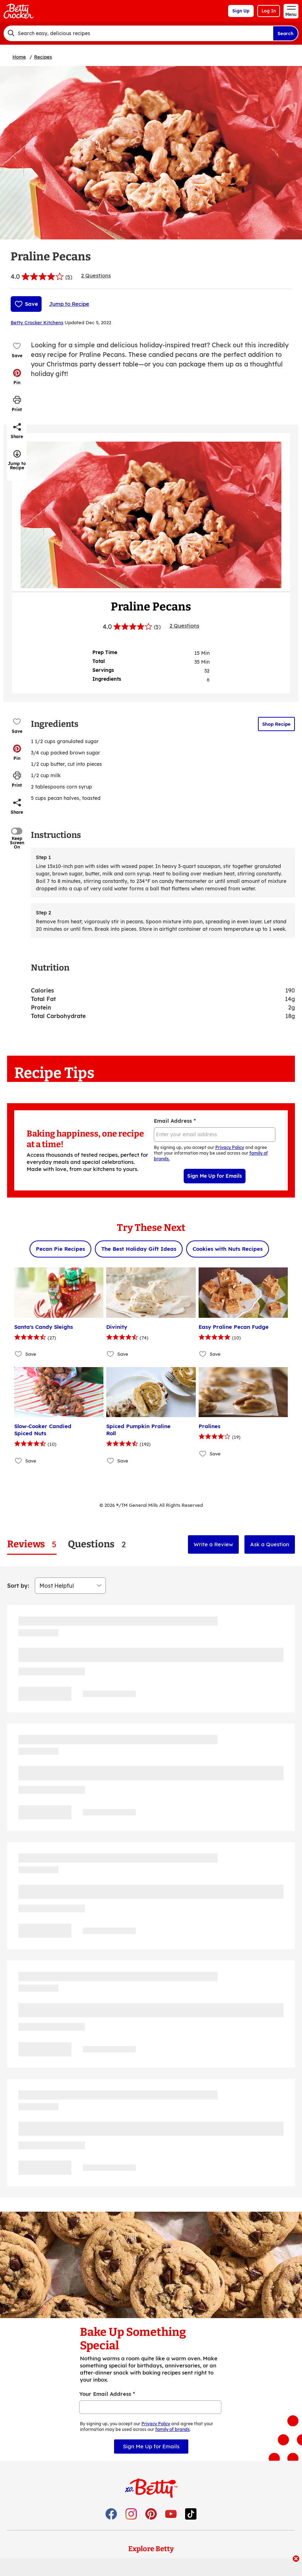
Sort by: (18, 1585)
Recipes (43, 57)
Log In (268, 10)
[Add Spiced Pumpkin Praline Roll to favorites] (110, 1460)
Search (285, 33)
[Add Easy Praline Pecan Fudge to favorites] (203, 1354)
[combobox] (138, 33)
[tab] (31, 1544)
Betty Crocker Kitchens (37, 322)
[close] (296, 2559)
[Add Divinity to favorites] (110, 1354)
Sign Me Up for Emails (214, 1176)
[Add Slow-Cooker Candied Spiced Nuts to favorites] (18, 1460)
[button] (17, 377)
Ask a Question (269, 1544)
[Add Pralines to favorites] (203, 1453)
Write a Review (213, 1544)
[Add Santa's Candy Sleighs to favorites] (18, 1354)
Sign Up (240, 10)
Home (19, 57)
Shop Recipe (276, 724)
